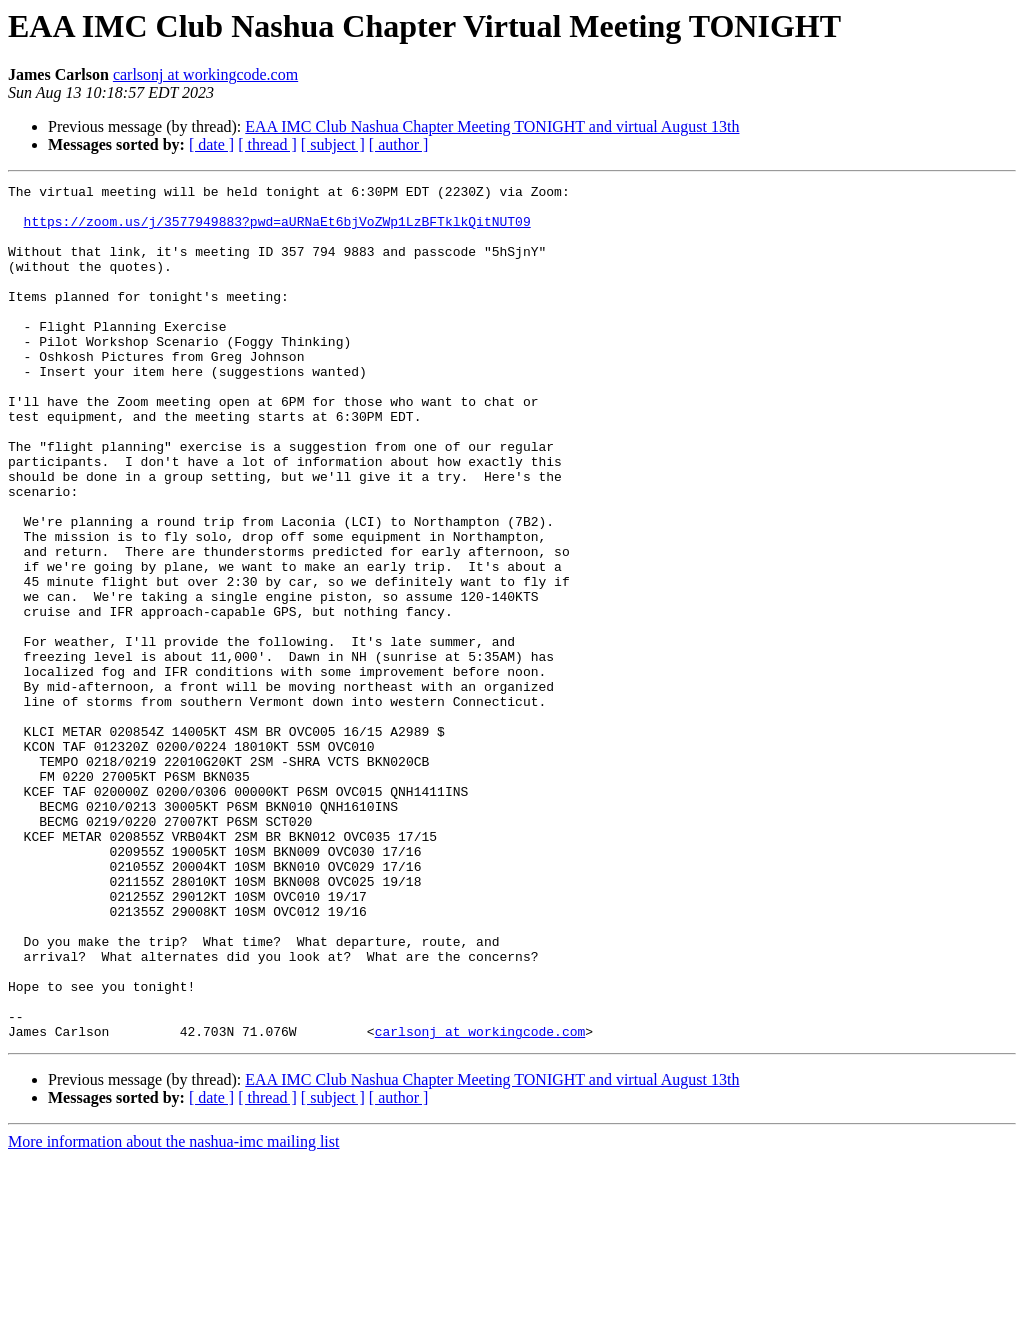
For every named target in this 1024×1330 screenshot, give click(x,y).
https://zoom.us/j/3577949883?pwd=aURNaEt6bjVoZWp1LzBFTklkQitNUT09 (277, 230)
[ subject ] (333, 144)
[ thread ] (267, 144)
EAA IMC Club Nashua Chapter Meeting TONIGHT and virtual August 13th (492, 126)
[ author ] (399, 144)
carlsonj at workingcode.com (205, 74)
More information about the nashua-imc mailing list (173, 1312)
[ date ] (211, 144)
